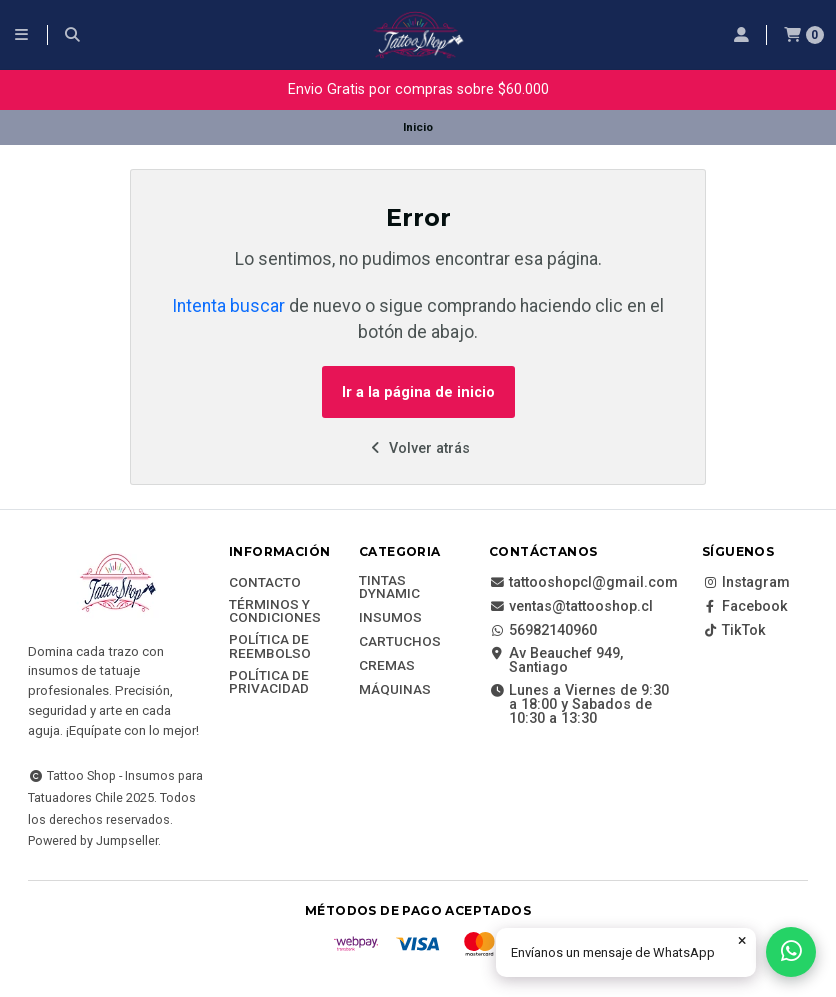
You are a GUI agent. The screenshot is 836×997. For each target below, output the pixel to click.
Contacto (265, 583)
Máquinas (395, 690)
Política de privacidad (269, 682)
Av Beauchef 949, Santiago (556, 661)
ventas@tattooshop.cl (571, 607)
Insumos (390, 618)
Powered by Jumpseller (93, 840)
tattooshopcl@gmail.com (583, 583)
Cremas (387, 666)
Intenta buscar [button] (228, 306)
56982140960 (543, 631)
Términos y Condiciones (275, 611)
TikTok (734, 631)
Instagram (746, 583)
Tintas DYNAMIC (389, 587)
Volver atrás (418, 448)
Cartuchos (400, 642)
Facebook (745, 607)
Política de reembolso (270, 646)
